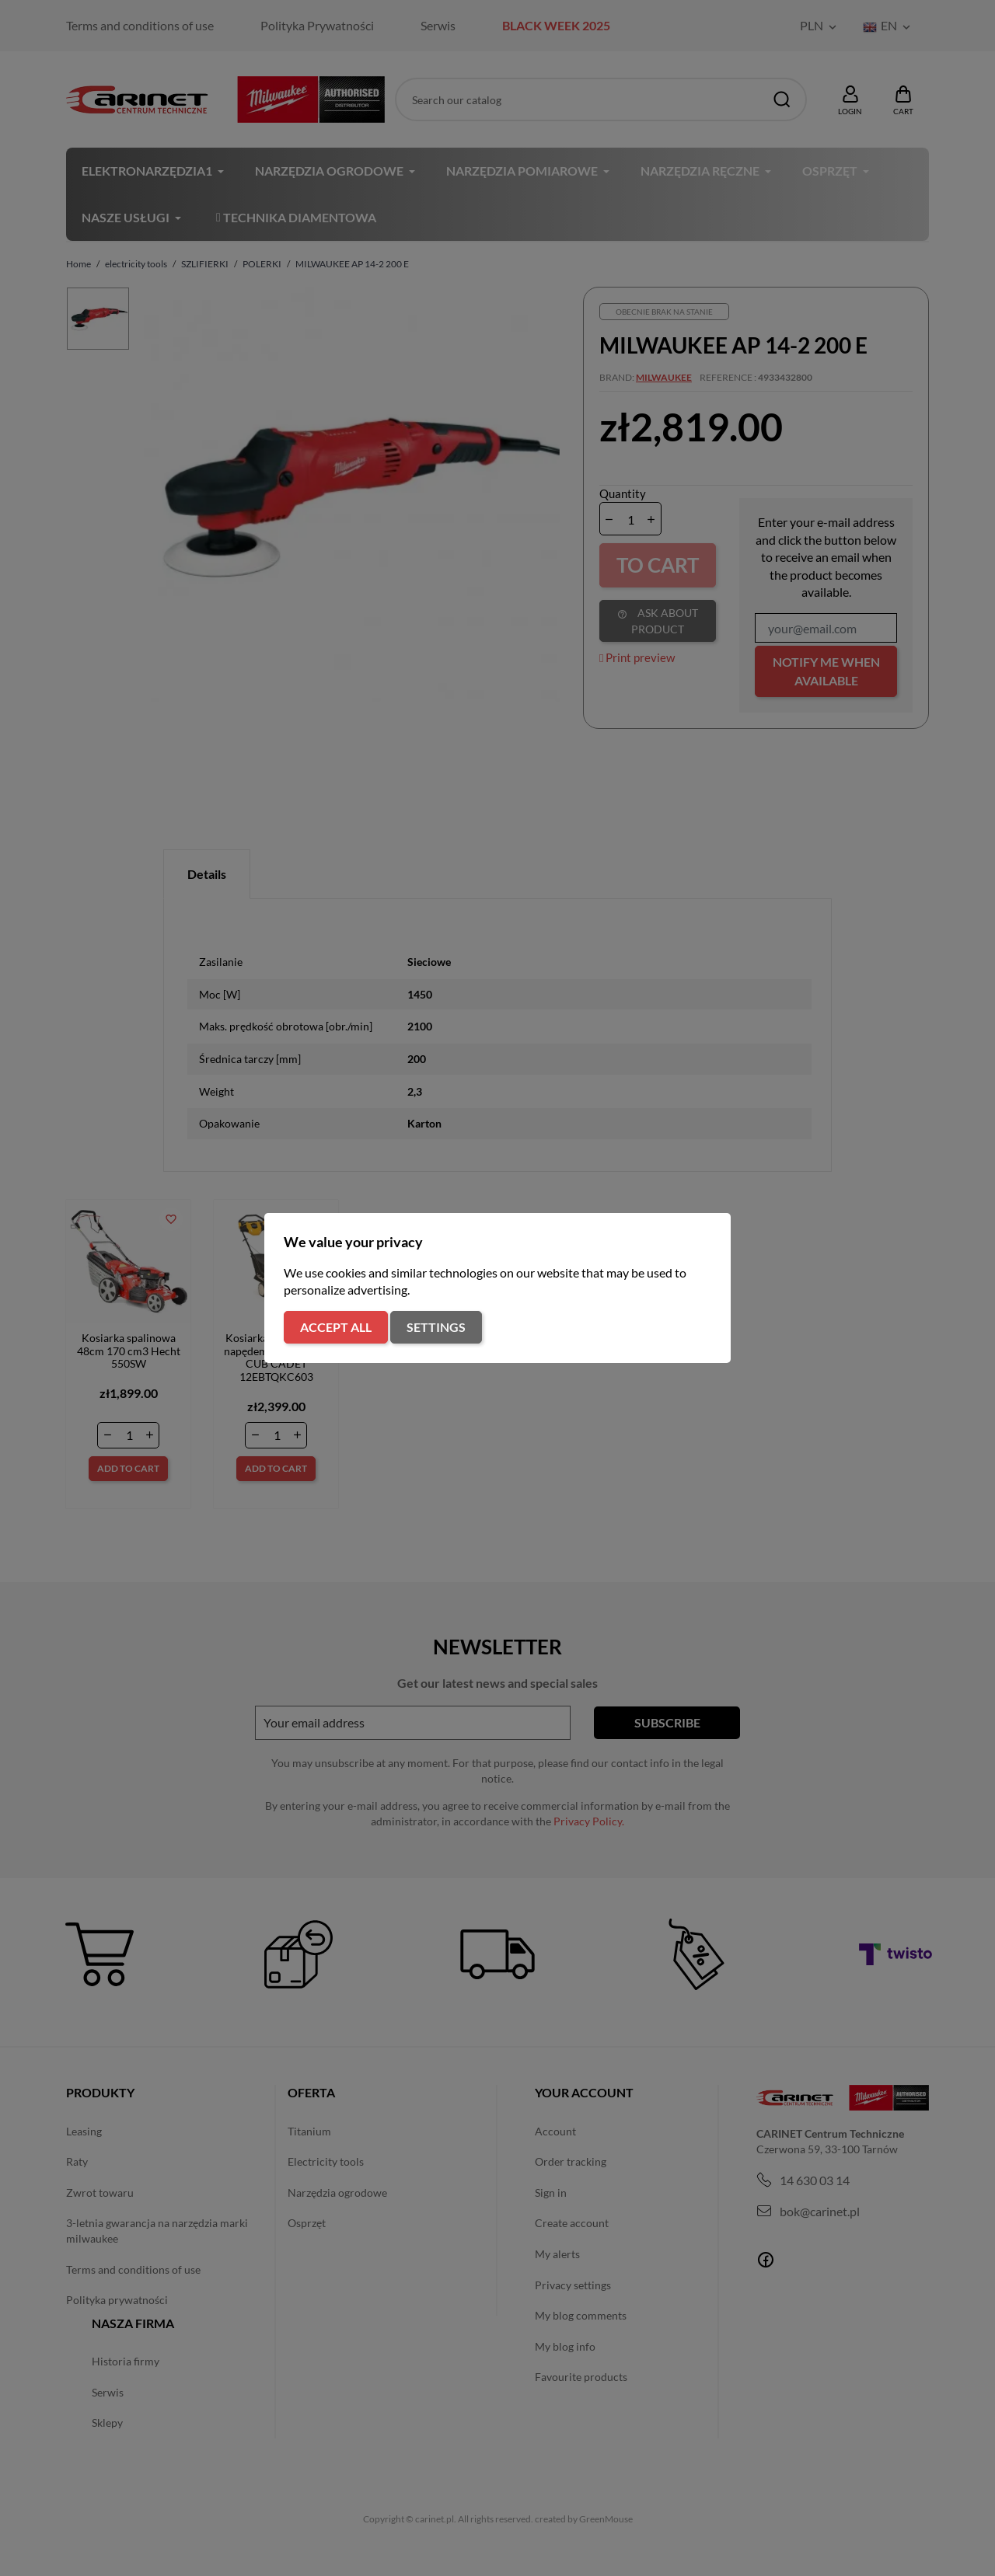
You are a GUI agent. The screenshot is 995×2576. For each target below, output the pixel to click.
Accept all (336, 1326)
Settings (436, 1326)
